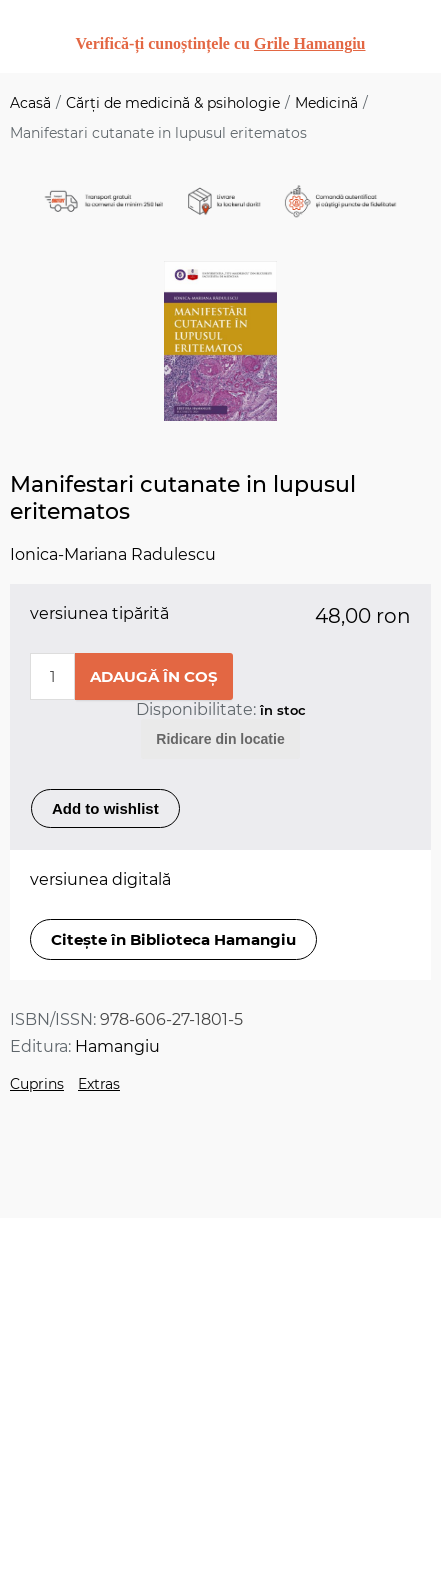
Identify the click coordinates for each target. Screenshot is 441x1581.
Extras (99, 1084)
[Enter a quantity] (52, 676)
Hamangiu (117, 1046)
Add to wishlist (105, 808)
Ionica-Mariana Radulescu (113, 554)
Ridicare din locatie (220, 739)
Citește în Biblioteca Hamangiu (173, 939)
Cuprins (37, 1084)
